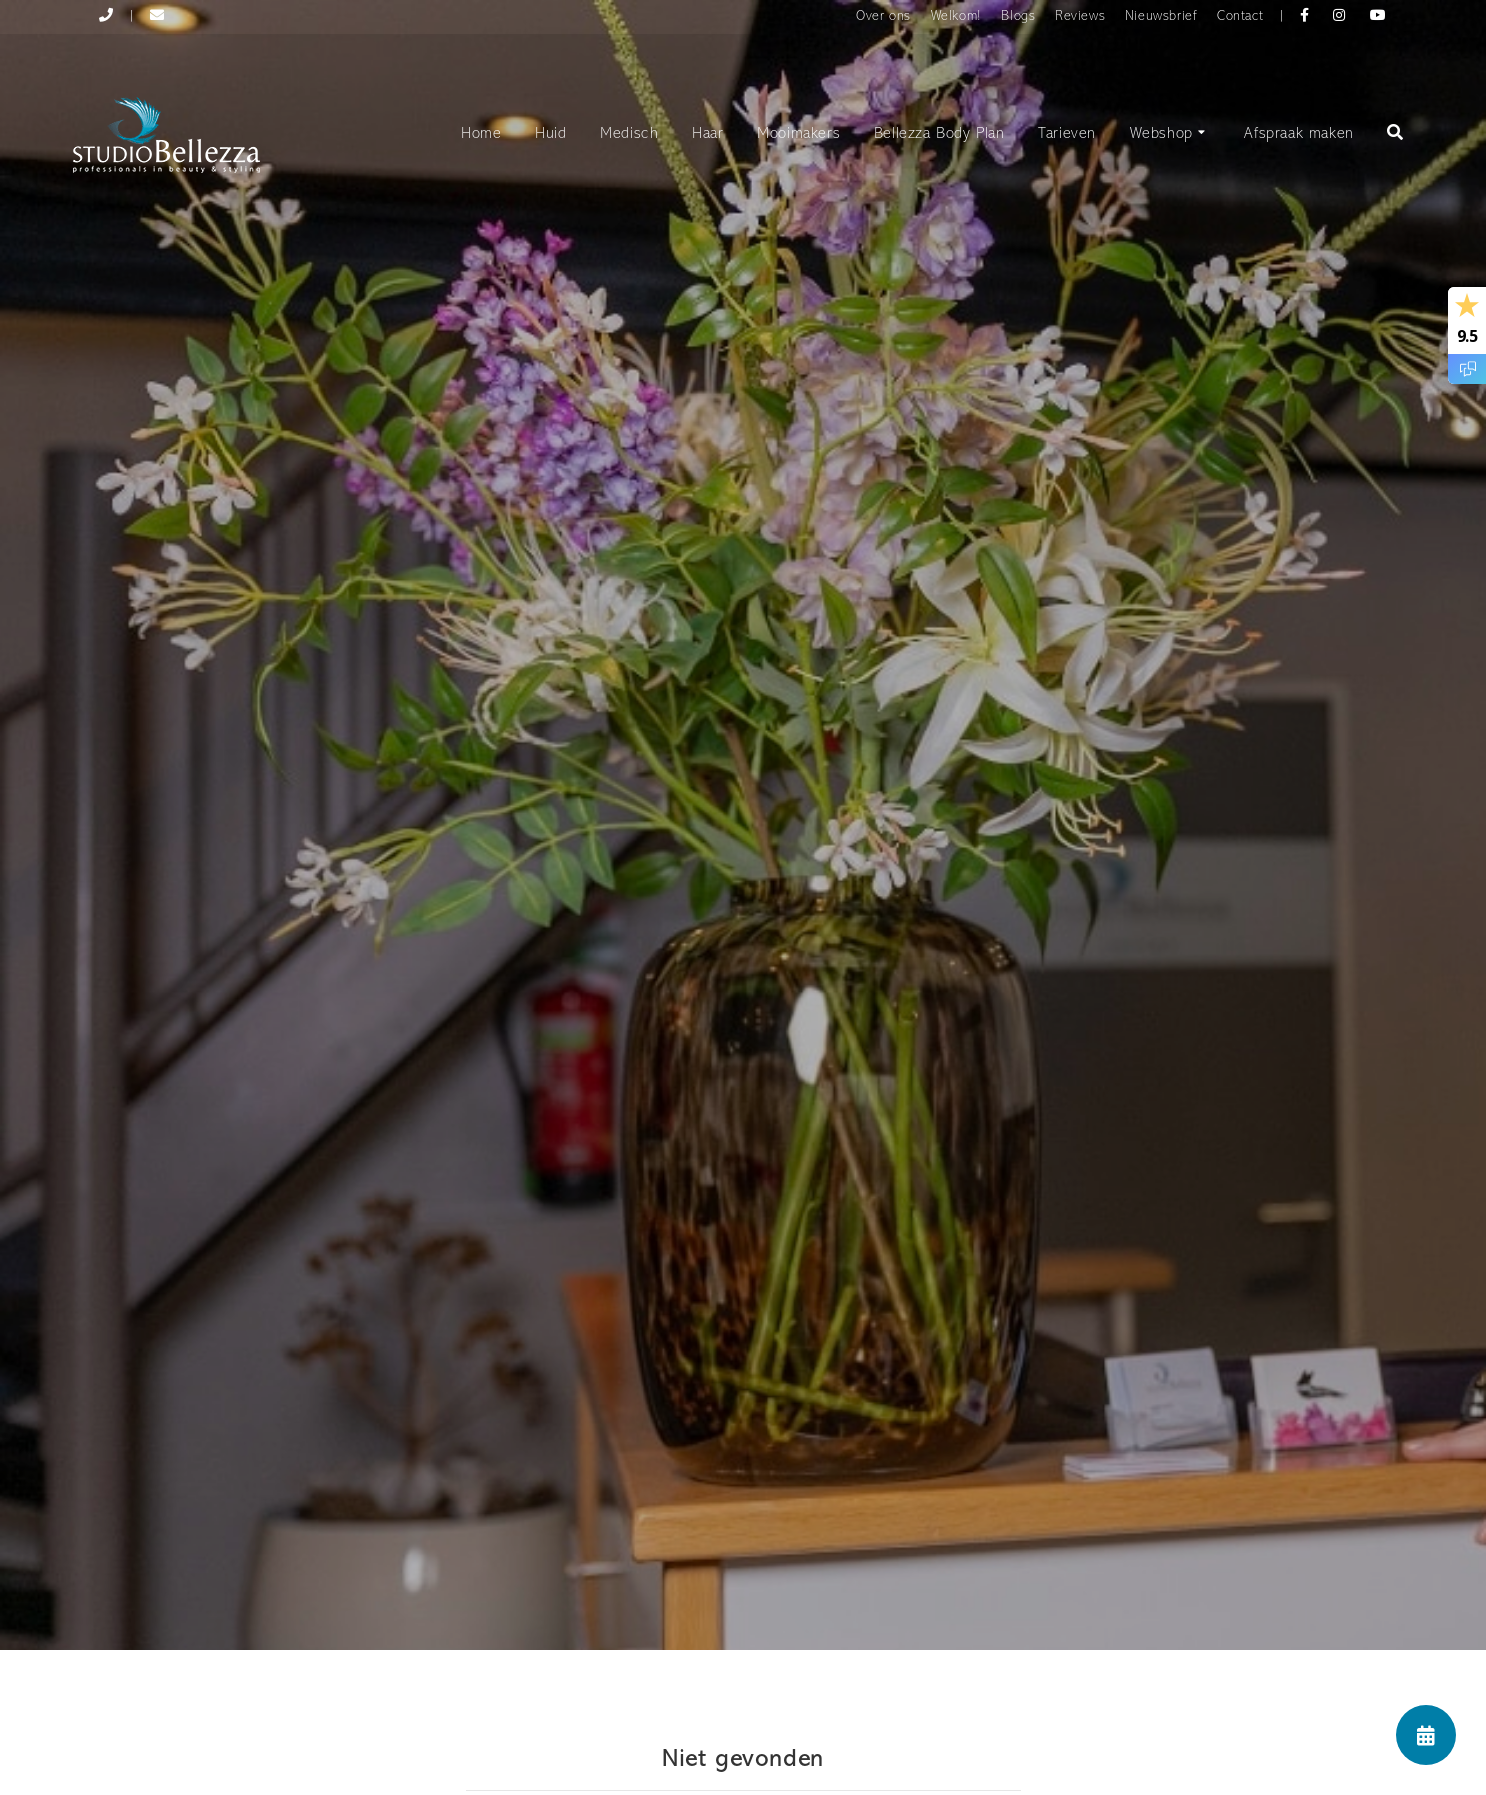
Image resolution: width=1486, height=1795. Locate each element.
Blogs (1018, 16)
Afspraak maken (1298, 134)
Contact (1240, 16)
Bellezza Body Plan (939, 134)
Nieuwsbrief (1161, 16)
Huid (550, 134)
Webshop (1170, 135)
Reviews (1080, 16)
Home (481, 134)
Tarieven (1067, 134)
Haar (707, 134)
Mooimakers (798, 134)
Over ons (883, 16)
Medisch (629, 134)
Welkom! (956, 16)
